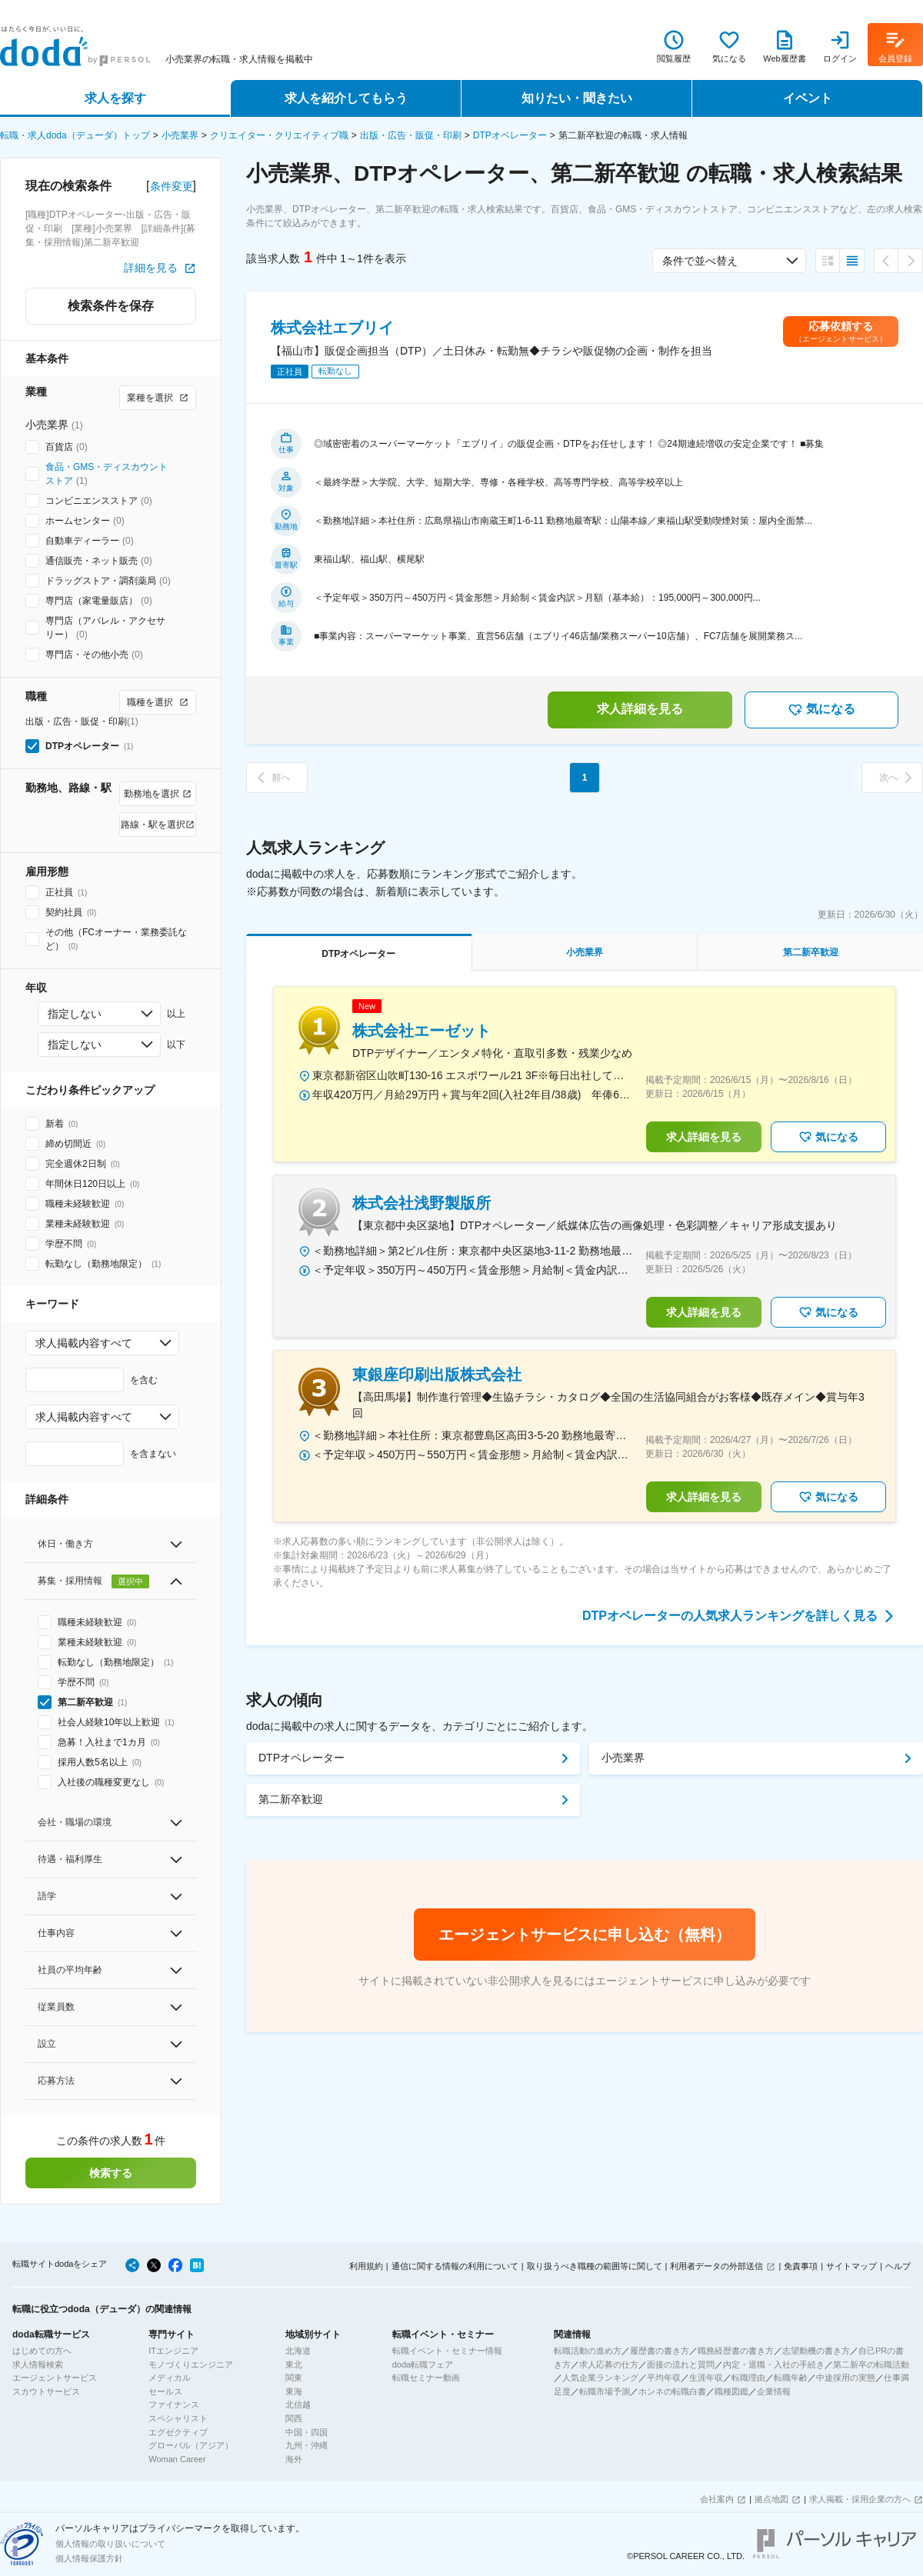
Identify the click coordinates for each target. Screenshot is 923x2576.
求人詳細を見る (640, 708)
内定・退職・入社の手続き (774, 2364)
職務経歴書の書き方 (736, 2350)
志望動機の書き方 (816, 2350)
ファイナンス (173, 2404)
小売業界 (180, 135)
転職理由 (748, 2377)
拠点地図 (771, 2499)
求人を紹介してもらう (346, 98)
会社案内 (717, 2499)
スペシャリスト (178, 2418)
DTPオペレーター (510, 135)
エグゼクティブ (178, 2432)
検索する (110, 2173)
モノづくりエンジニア (190, 2364)
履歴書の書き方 (659, 2350)
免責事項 (801, 2266)
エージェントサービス (54, 2377)
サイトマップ (851, 2266)
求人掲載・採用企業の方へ (860, 2499)
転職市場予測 (604, 2391)
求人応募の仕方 (608, 2364)
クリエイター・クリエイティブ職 (279, 135)
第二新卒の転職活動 (871, 2364)
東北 (293, 2364)
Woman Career (176, 2459)
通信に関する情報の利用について (455, 2266)
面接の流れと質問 (681, 2364)
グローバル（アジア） (190, 2445)
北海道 (298, 2350)
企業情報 (774, 2391)
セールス (165, 2391)
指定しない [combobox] (75, 1014)
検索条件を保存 (111, 305)
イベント (807, 98)
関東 (293, 2377)
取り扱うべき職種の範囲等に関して (594, 2266)
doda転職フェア (422, 2364)
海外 (293, 2459)
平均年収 (664, 2377)
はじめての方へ (42, 2350)
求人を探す (115, 98)
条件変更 (171, 186)
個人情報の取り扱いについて (110, 2543)
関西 (293, 2418)
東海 (293, 2391)
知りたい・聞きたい (576, 98)
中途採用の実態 (845, 2377)
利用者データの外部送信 (716, 2266)
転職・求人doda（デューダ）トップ (75, 135)
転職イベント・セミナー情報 (447, 2350)
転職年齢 (791, 2377)
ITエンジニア (173, 2350)
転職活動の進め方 (587, 2350)
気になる (821, 710)
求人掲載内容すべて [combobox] (83, 1343)
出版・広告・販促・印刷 (411, 135)
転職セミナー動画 (426, 2377)
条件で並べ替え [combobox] (700, 261)
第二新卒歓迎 (290, 1799)
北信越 (298, 2404)
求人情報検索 (37, 2364)
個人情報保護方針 (89, 2558)
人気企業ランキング (600, 2377)
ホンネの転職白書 (672, 2391)
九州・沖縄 (306, 2445)
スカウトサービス (46, 2391)
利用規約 (366, 2266)
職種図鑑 (731, 2391)
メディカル (169, 2377)
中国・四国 (306, 2432)
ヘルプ (898, 2266)
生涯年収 (706, 2377)
